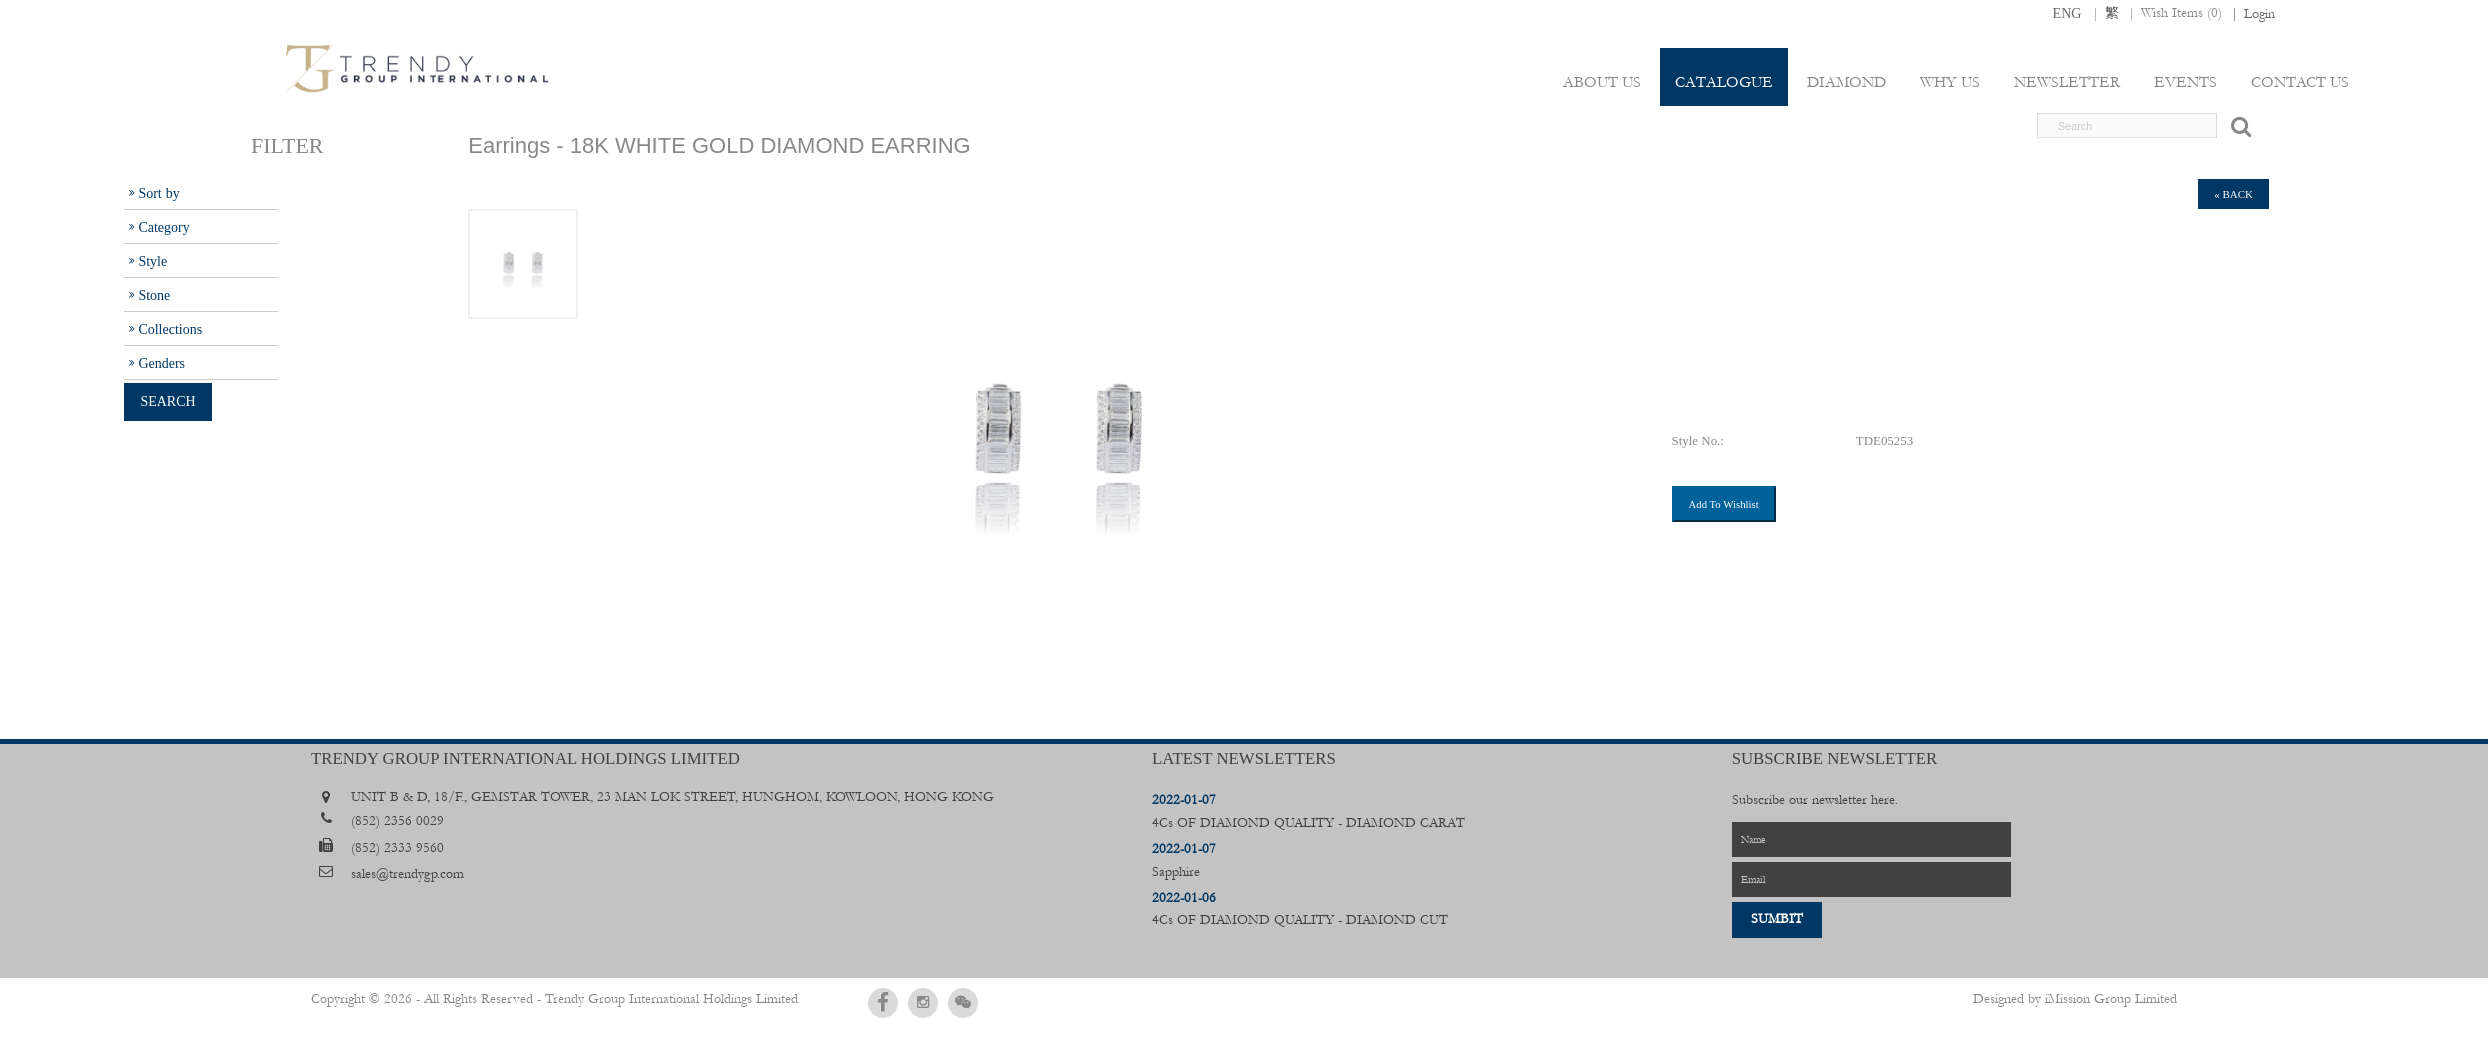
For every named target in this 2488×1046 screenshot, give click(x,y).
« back (2233, 194)
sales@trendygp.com (407, 874)
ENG (2067, 13)
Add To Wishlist (1724, 504)
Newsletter (2067, 82)
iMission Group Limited (2111, 999)
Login (2259, 14)
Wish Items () (2181, 13)
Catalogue (1724, 82)
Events (2185, 82)
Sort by (158, 193)
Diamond (1846, 82)
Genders (161, 363)
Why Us (1950, 82)
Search (167, 401)
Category (163, 227)
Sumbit (1777, 919)
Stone (154, 295)
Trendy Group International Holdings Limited (671, 999)
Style (152, 261)
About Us (1602, 82)
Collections (170, 329)
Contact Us (2300, 82)
